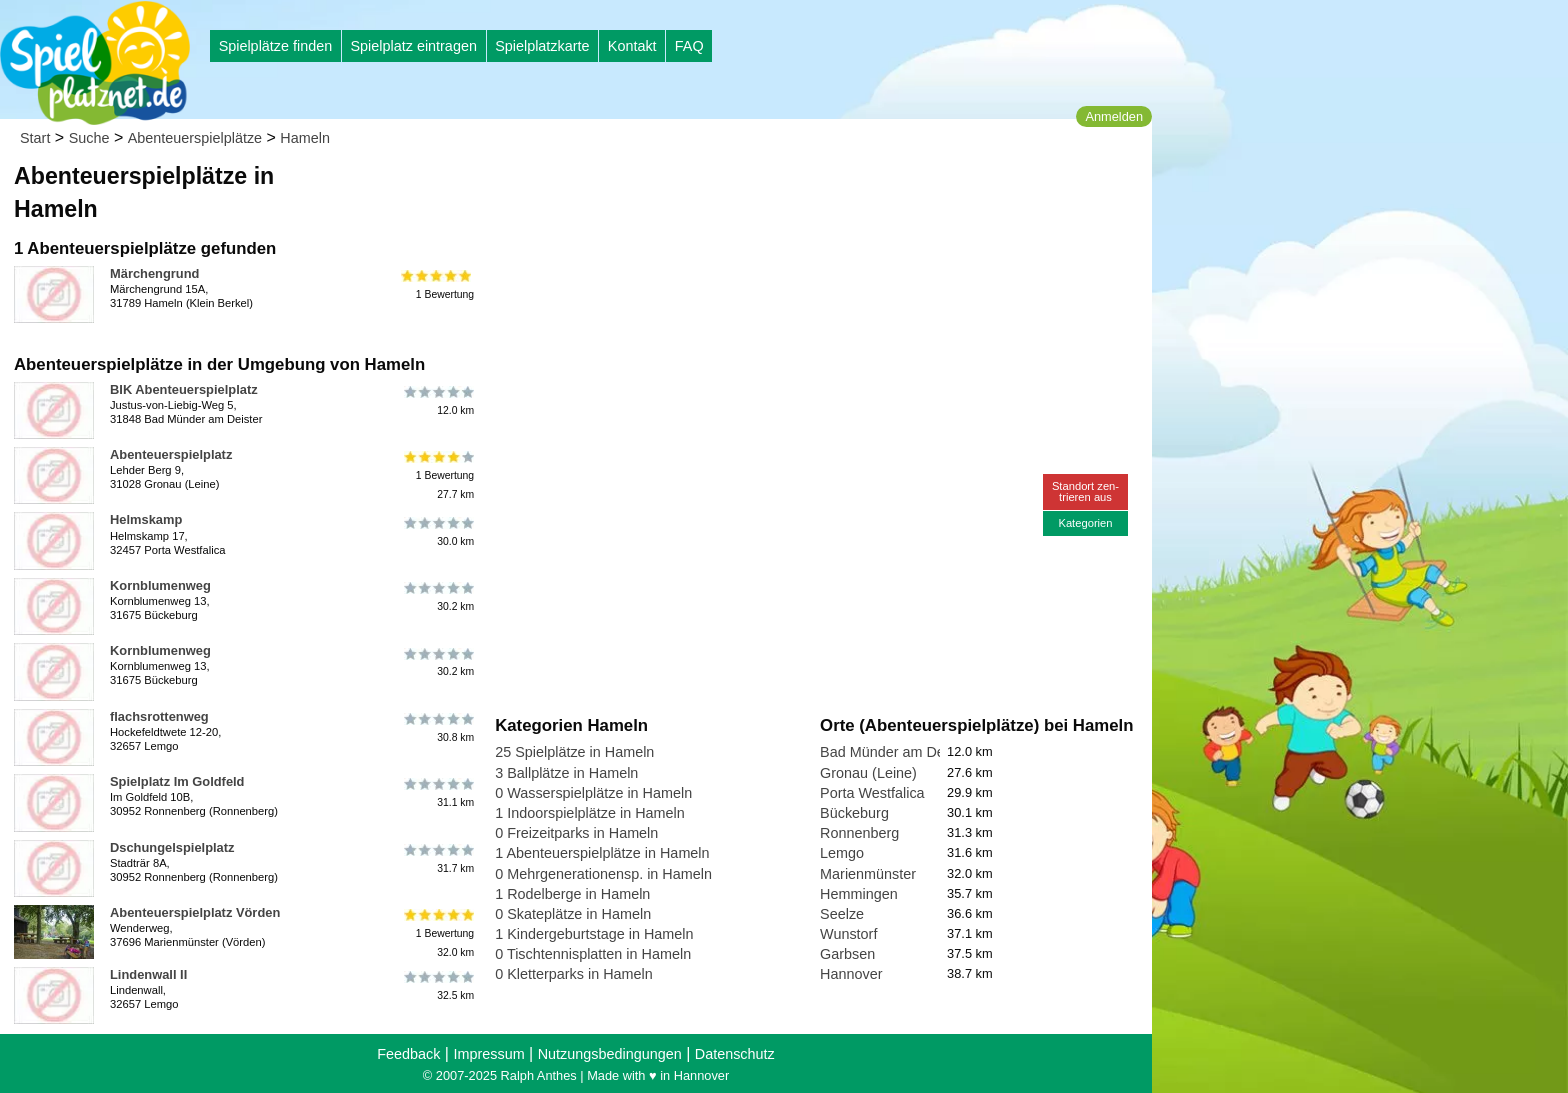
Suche (89, 138)
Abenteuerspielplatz (171, 454)
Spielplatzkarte (542, 46)
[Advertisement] (722, 190)
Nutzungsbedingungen (610, 1054)
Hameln (305, 138)
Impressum (488, 1054)
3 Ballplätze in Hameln (566, 773)
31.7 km (437, 859)
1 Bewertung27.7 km (437, 475)
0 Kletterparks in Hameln (574, 974)
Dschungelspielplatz (172, 847)
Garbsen (847, 954)
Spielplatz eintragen (413, 46)
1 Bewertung (437, 285)
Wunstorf (848, 934)
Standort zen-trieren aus (1085, 491)
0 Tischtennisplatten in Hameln (593, 954)
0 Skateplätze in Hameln (573, 914)
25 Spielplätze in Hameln (574, 752)
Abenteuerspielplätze (195, 138)
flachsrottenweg (159, 716)
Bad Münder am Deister (896, 752)
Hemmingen (859, 894)
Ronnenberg (859, 833)
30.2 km (437, 597)
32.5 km (437, 986)
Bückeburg (854, 813)
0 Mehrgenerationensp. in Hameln (603, 874)
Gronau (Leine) (868, 773)
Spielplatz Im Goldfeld (177, 781)
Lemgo (842, 853)
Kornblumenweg (160, 585)
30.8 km (437, 728)
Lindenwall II (148, 974)
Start (35, 138)
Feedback (408, 1054)
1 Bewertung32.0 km (437, 933)
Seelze (842, 914)
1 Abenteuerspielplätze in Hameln (602, 853)
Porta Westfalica (872, 793)
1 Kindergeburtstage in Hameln (594, 934)
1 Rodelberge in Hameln (572, 894)
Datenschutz (735, 1054)
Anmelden (1114, 116)
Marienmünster (868, 874)
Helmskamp (146, 519)
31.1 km (437, 793)
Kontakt (632, 46)
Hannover (851, 974)
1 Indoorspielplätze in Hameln (590, 813)
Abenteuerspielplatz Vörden (195, 912)
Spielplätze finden (276, 46)
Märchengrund (154, 273)
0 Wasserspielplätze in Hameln (593, 793)
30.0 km (437, 531)
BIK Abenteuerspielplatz (184, 389)
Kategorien (1085, 523)
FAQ (689, 46)
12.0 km (437, 401)
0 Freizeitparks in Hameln (576, 833)
